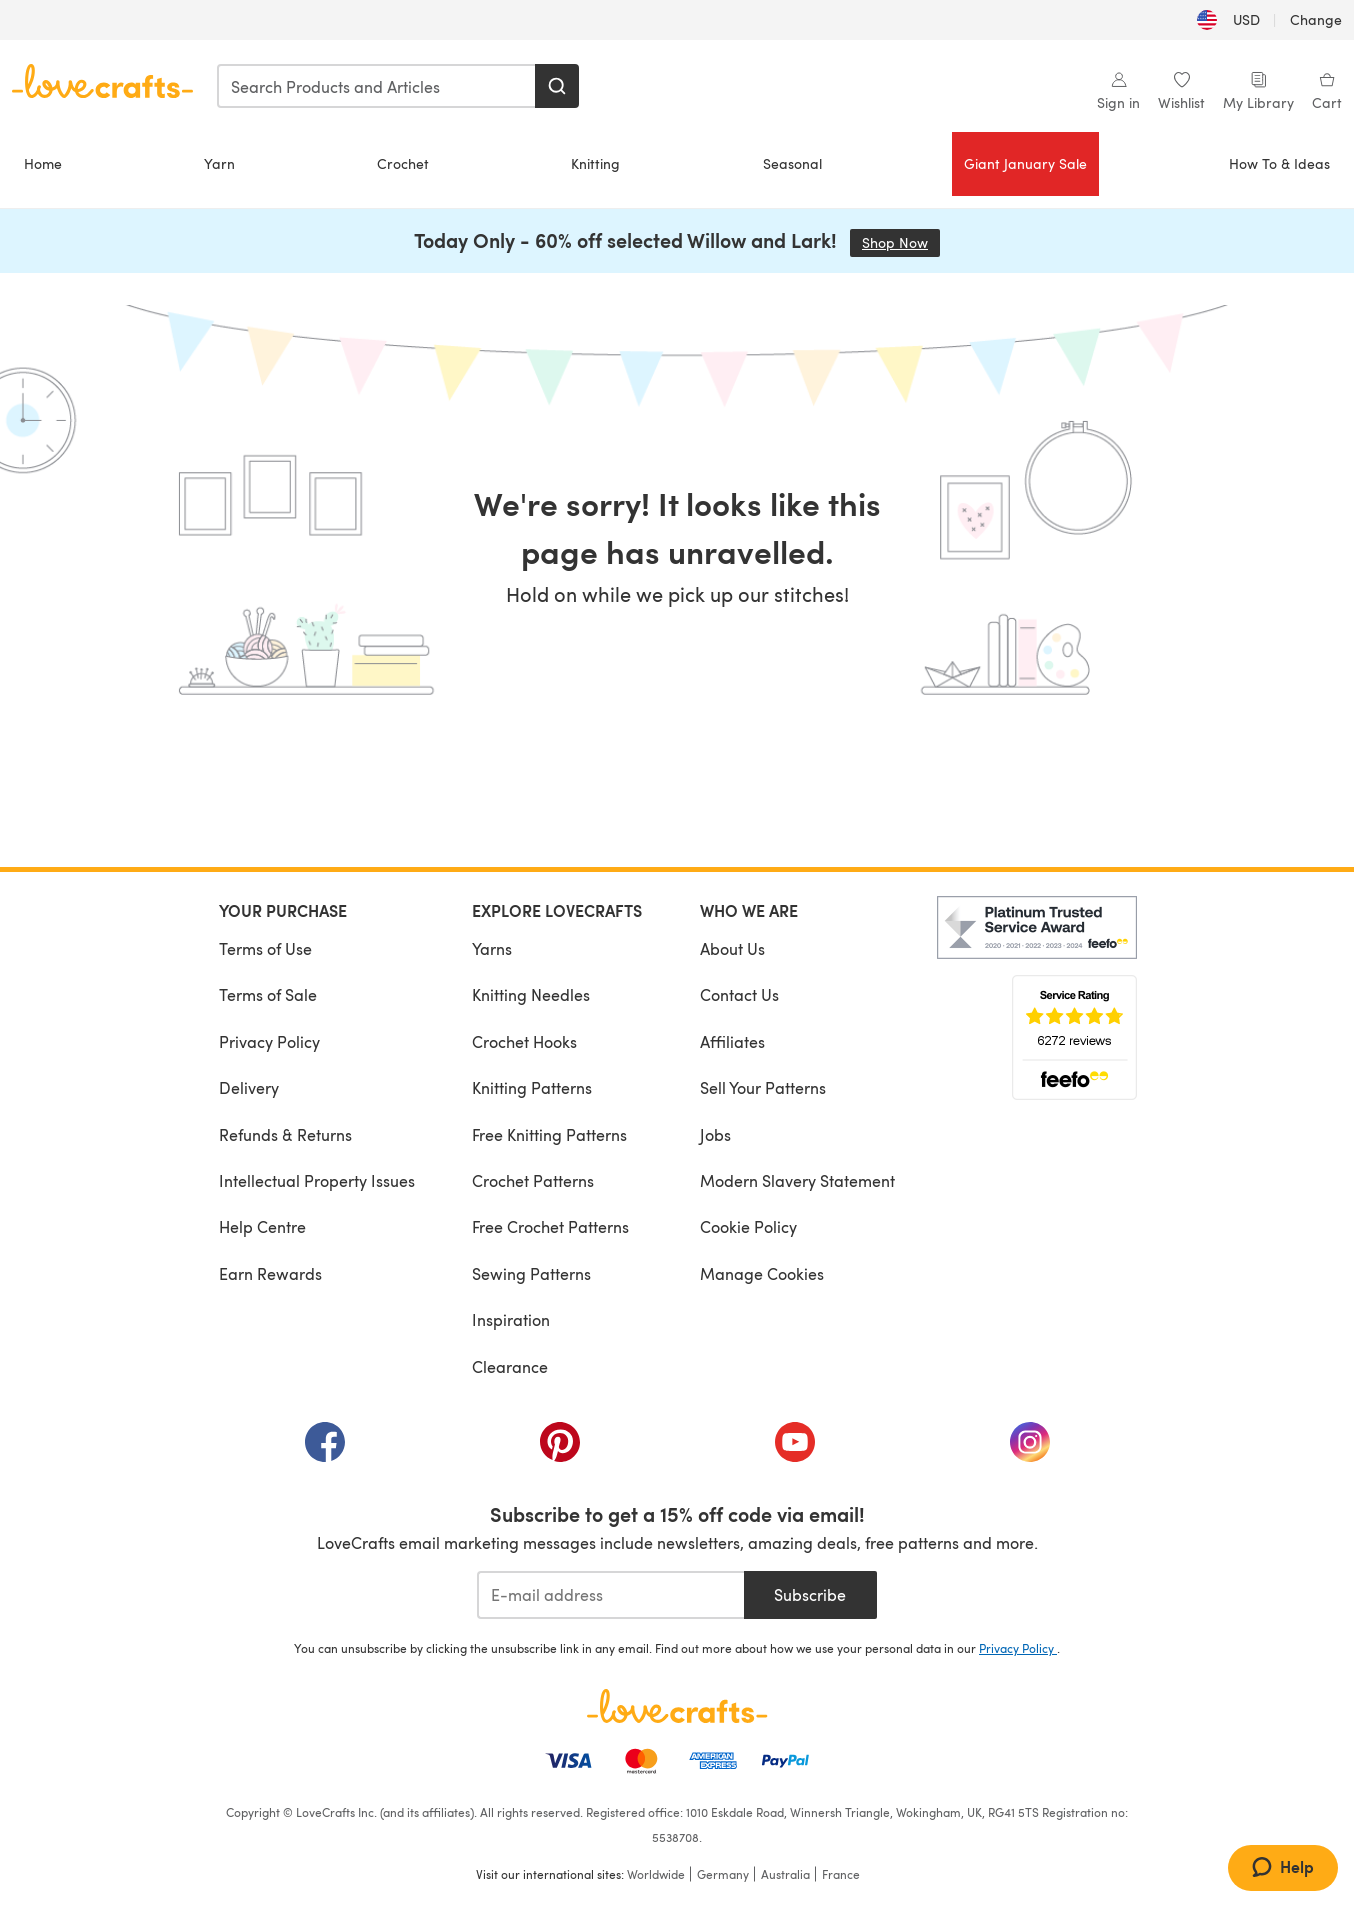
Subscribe (810, 1594)
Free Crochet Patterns (550, 1226)
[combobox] (377, 86)
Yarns (492, 948)
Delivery (249, 1087)
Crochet (403, 163)
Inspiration (511, 1319)
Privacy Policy (269, 1041)
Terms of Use (265, 948)
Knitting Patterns (532, 1087)
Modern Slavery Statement (797, 1180)
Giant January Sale (1025, 163)
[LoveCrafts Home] (677, 1706)
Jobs (715, 1134)
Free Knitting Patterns (549, 1134)
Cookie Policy (748, 1226)
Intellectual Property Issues (317, 1180)
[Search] (557, 86)
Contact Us (739, 994)
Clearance (510, 1366)
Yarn (219, 163)
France (841, 1874)
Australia (785, 1874)
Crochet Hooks (524, 1041)
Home (43, 163)
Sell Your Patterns (763, 1087)
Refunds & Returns (285, 1134)
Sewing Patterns (531, 1273)
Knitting (595, 163)
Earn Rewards (270, 1273)
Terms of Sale (268, 994)
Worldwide (656, 1874)
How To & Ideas (1279, 163)
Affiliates (732, 1041)
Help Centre (262, 1226)
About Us (732, 948)
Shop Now (901, 242)
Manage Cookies (762, 1273)
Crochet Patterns (533, 1180)
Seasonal (792, 163)
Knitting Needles (531, 994)
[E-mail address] (610, 1595)
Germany (723, 1874)
